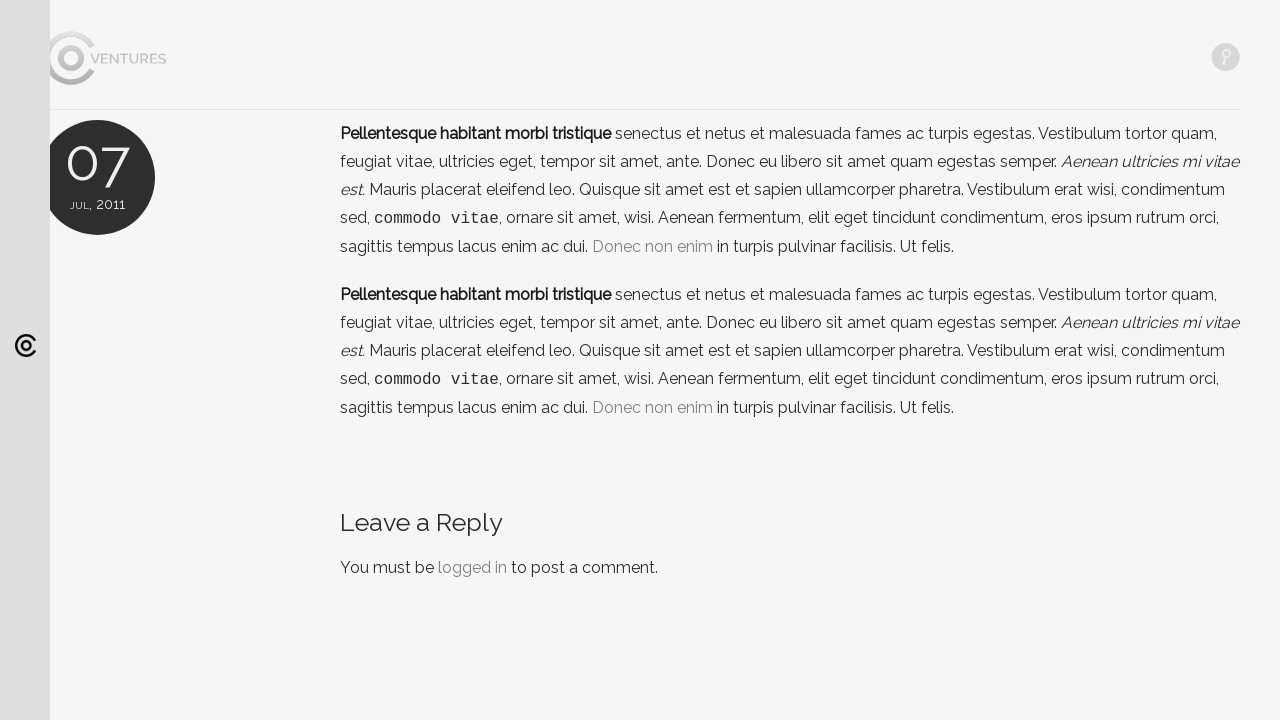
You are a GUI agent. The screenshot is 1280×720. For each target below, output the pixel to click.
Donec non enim (652, 246)
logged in (472, 567)
